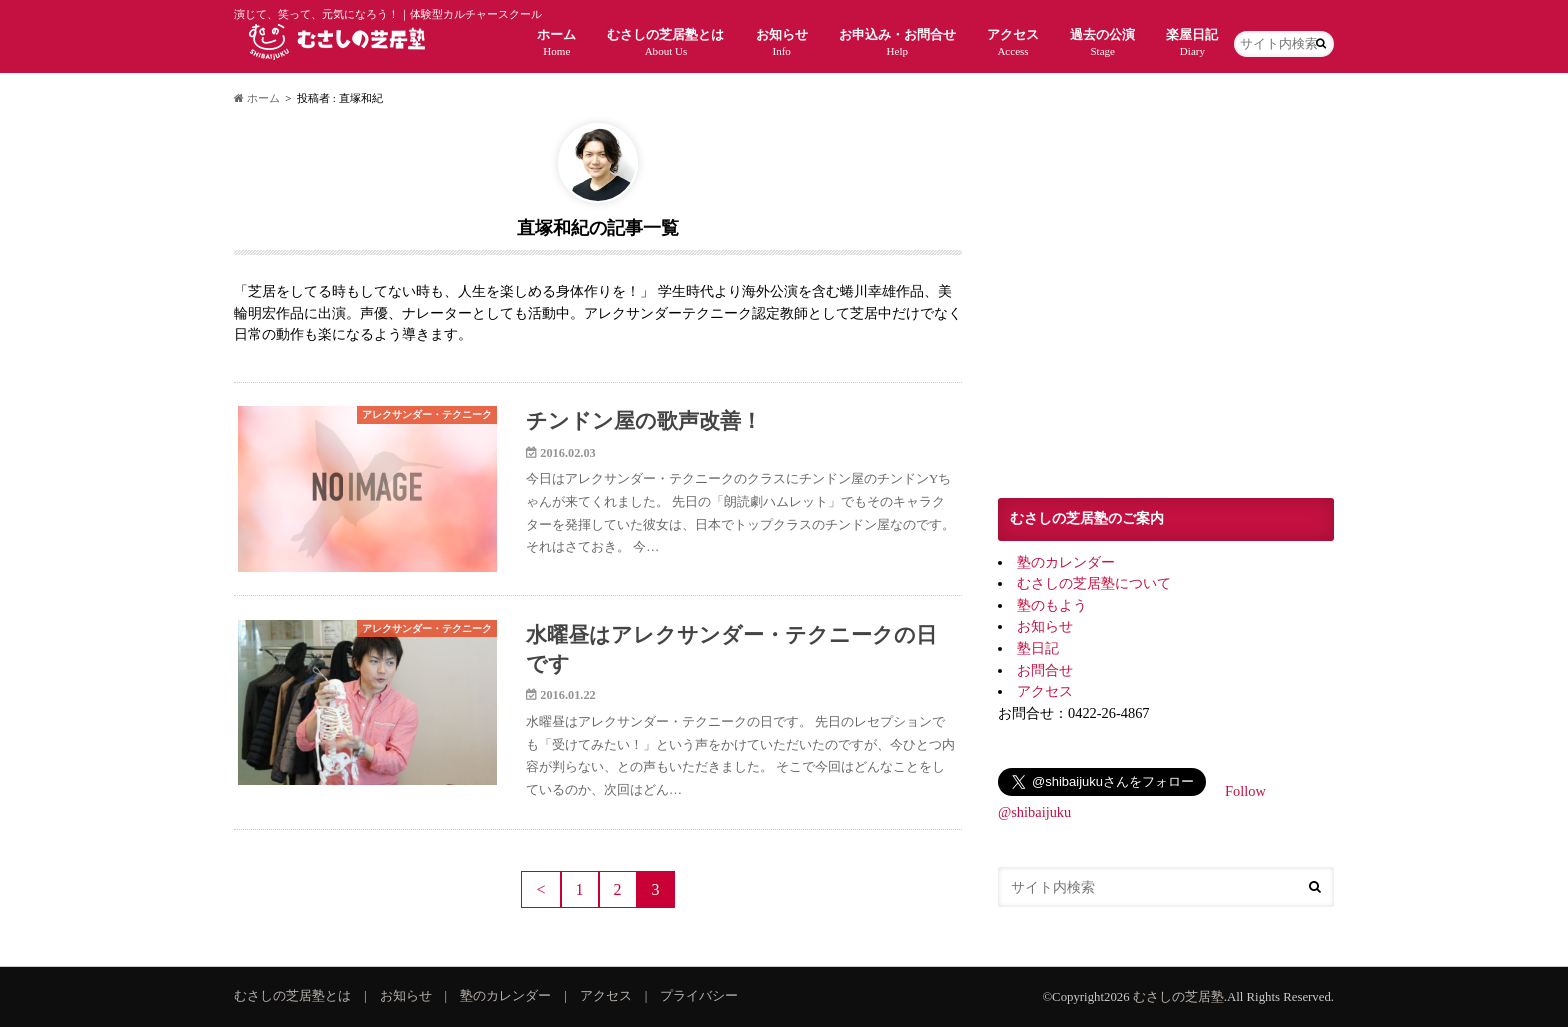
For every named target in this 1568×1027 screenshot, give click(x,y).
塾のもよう (1052, 605)
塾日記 (1038, 648)
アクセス (1013, 42)
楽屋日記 (1192, 42)
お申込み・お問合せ (897, 42)
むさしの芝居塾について (1094, 583)
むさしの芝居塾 (1178, 997)
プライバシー (699, 996)
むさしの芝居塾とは (665, 42)
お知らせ (782, 42)
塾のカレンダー (1066, 562)
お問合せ (1045, 670)
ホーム (556, 42)
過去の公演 (1102, 42)
